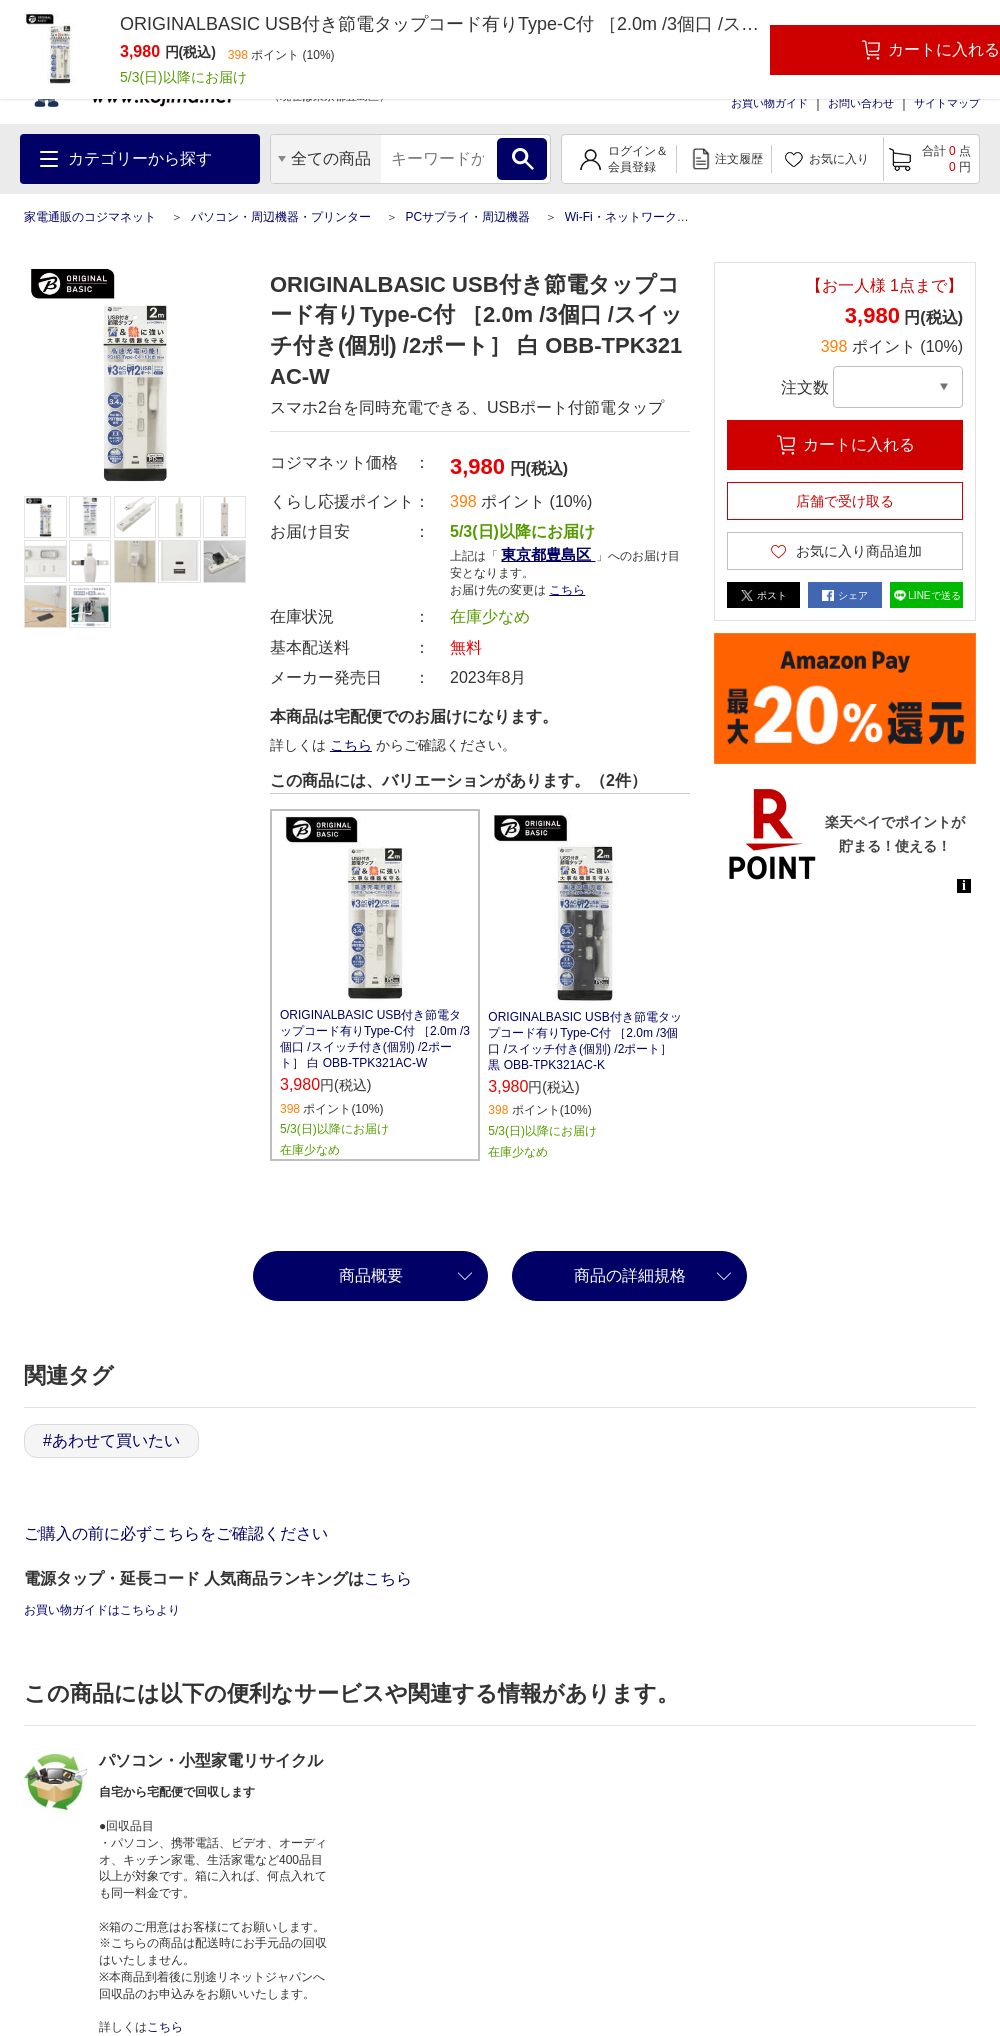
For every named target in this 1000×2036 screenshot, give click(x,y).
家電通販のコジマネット (90, 217)
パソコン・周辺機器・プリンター (281, 217)
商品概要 (371, 1275)
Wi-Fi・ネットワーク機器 (633, 217)
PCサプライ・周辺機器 (467, 217)
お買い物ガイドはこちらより (102, 1610)
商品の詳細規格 (630, 1275)
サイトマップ (947, 103)
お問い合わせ (861, 103)
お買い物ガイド (769, 103)
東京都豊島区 (548, 554)
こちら (567, 590)
